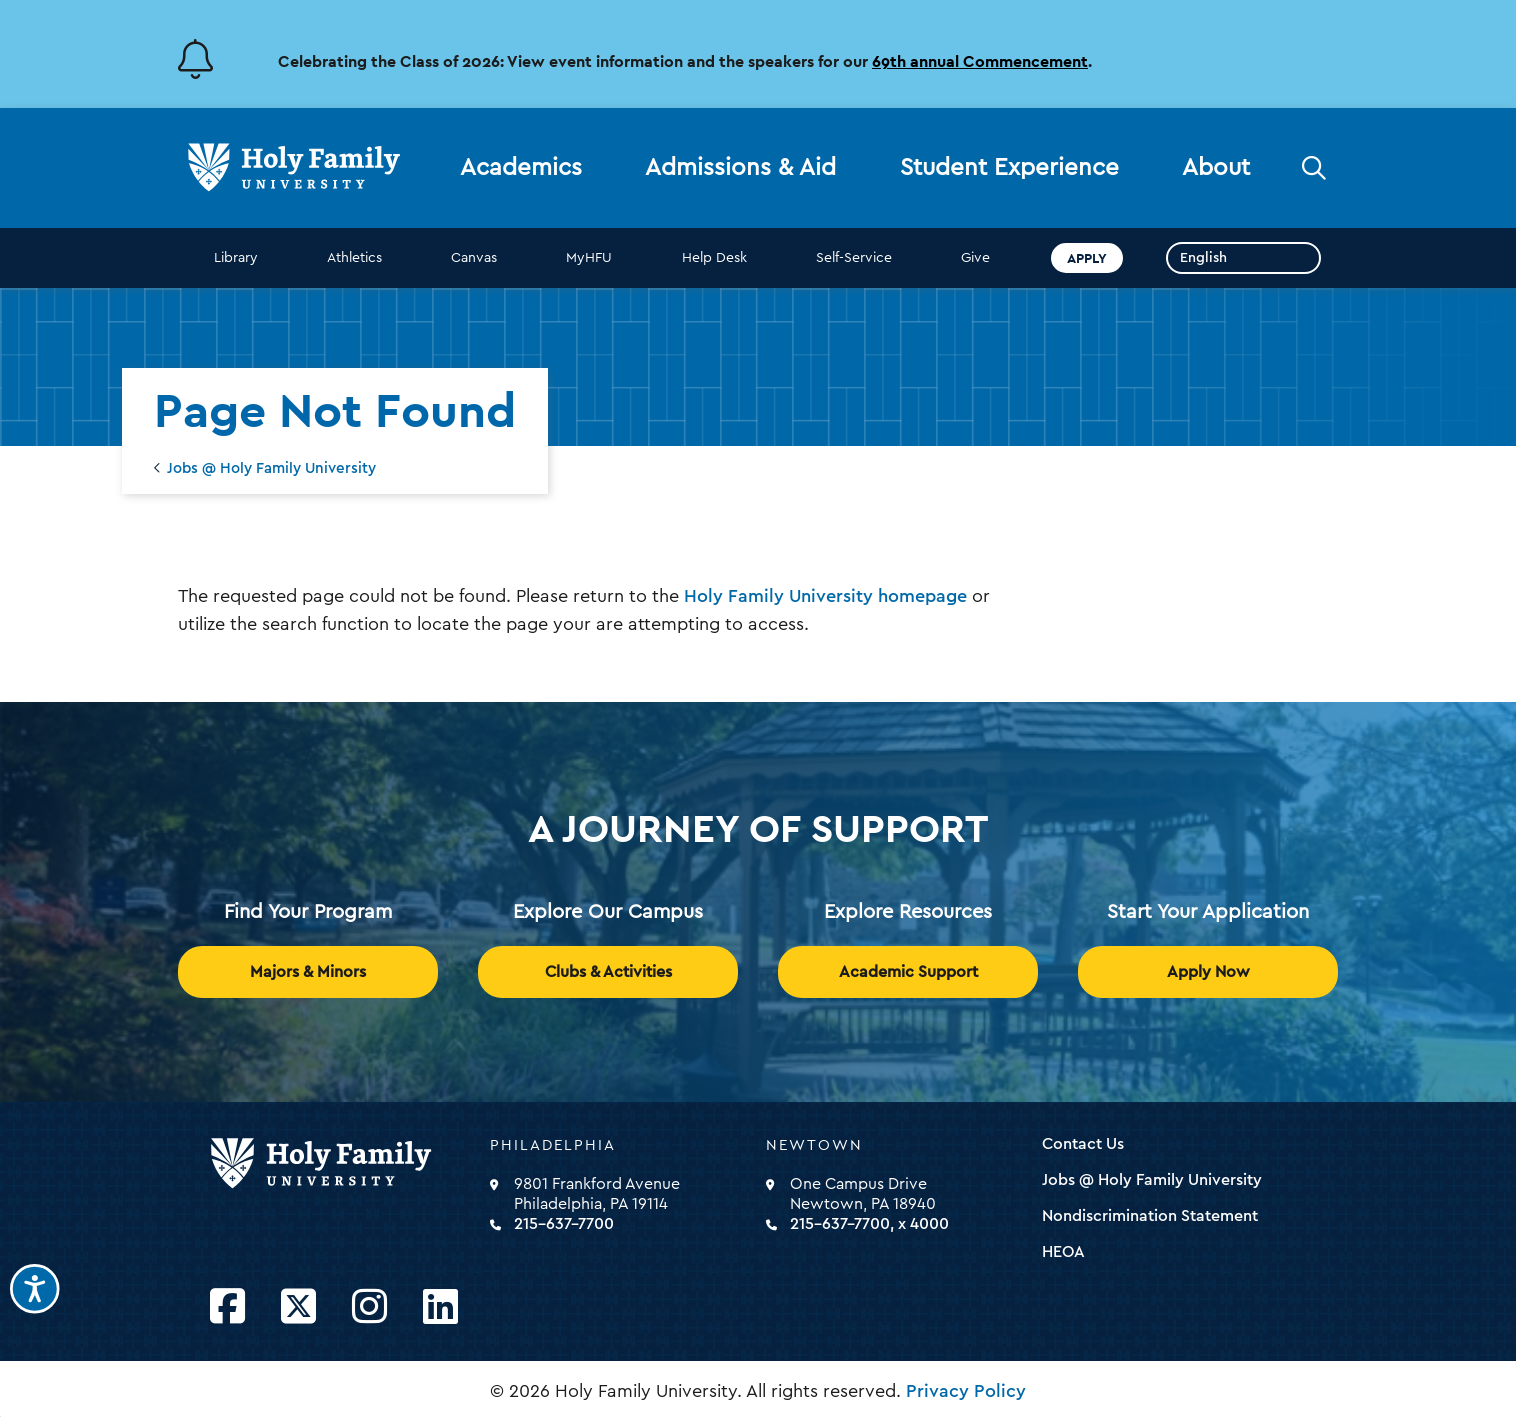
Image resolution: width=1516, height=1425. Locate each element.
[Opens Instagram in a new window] (369, 1307)
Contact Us (1083, 1144)
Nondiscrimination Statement (1150, 1216)
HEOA (1063, 1252)
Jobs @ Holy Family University (271, 468)
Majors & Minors (308, 972)
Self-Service (854, 258)
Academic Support (908, 972)
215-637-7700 (564, 1224)
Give (975, 258)
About (1216, 168)
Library (236, 258)
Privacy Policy (966, 1391)
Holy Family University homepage (825, 596)
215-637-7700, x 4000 (869, 1224)
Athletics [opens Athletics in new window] (354, 258)
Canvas (474, 258)
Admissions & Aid (740, 168)
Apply (1087, 258)
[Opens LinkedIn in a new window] (440, 1307)
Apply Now (1208, 972)
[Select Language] (1243, 258)
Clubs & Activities (608, 972)
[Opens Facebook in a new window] (227, 1307)
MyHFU (589, 258)
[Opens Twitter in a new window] (298, 1307)
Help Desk (714, 258)
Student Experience (1009, 168)
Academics (521, 168)
